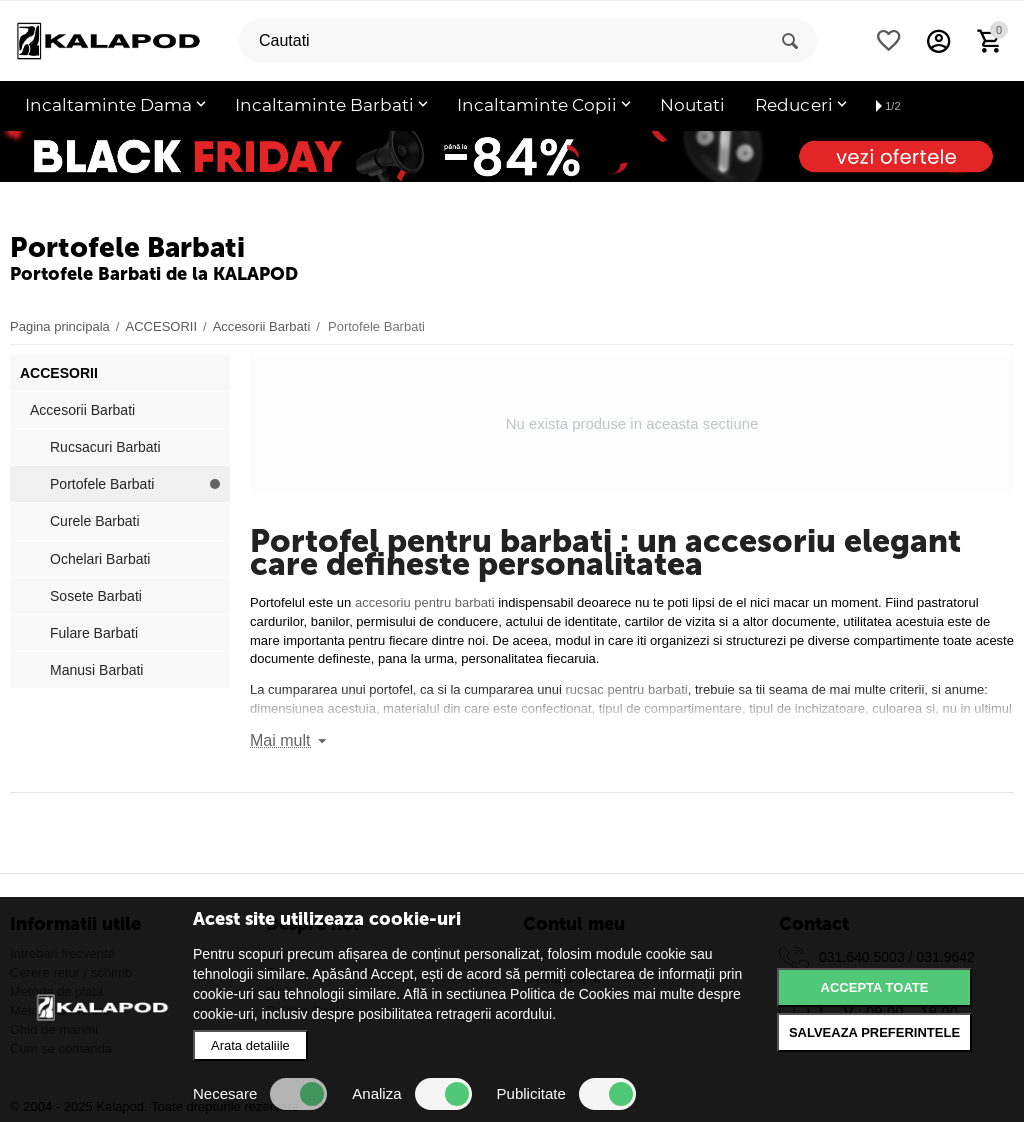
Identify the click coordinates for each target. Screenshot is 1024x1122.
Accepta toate (875, 987)
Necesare (260, 1094)
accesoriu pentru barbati (425, 602)
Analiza (411, 1094)
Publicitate (566, 1094)
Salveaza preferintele (874, 1032)
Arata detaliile (250, 1045)
